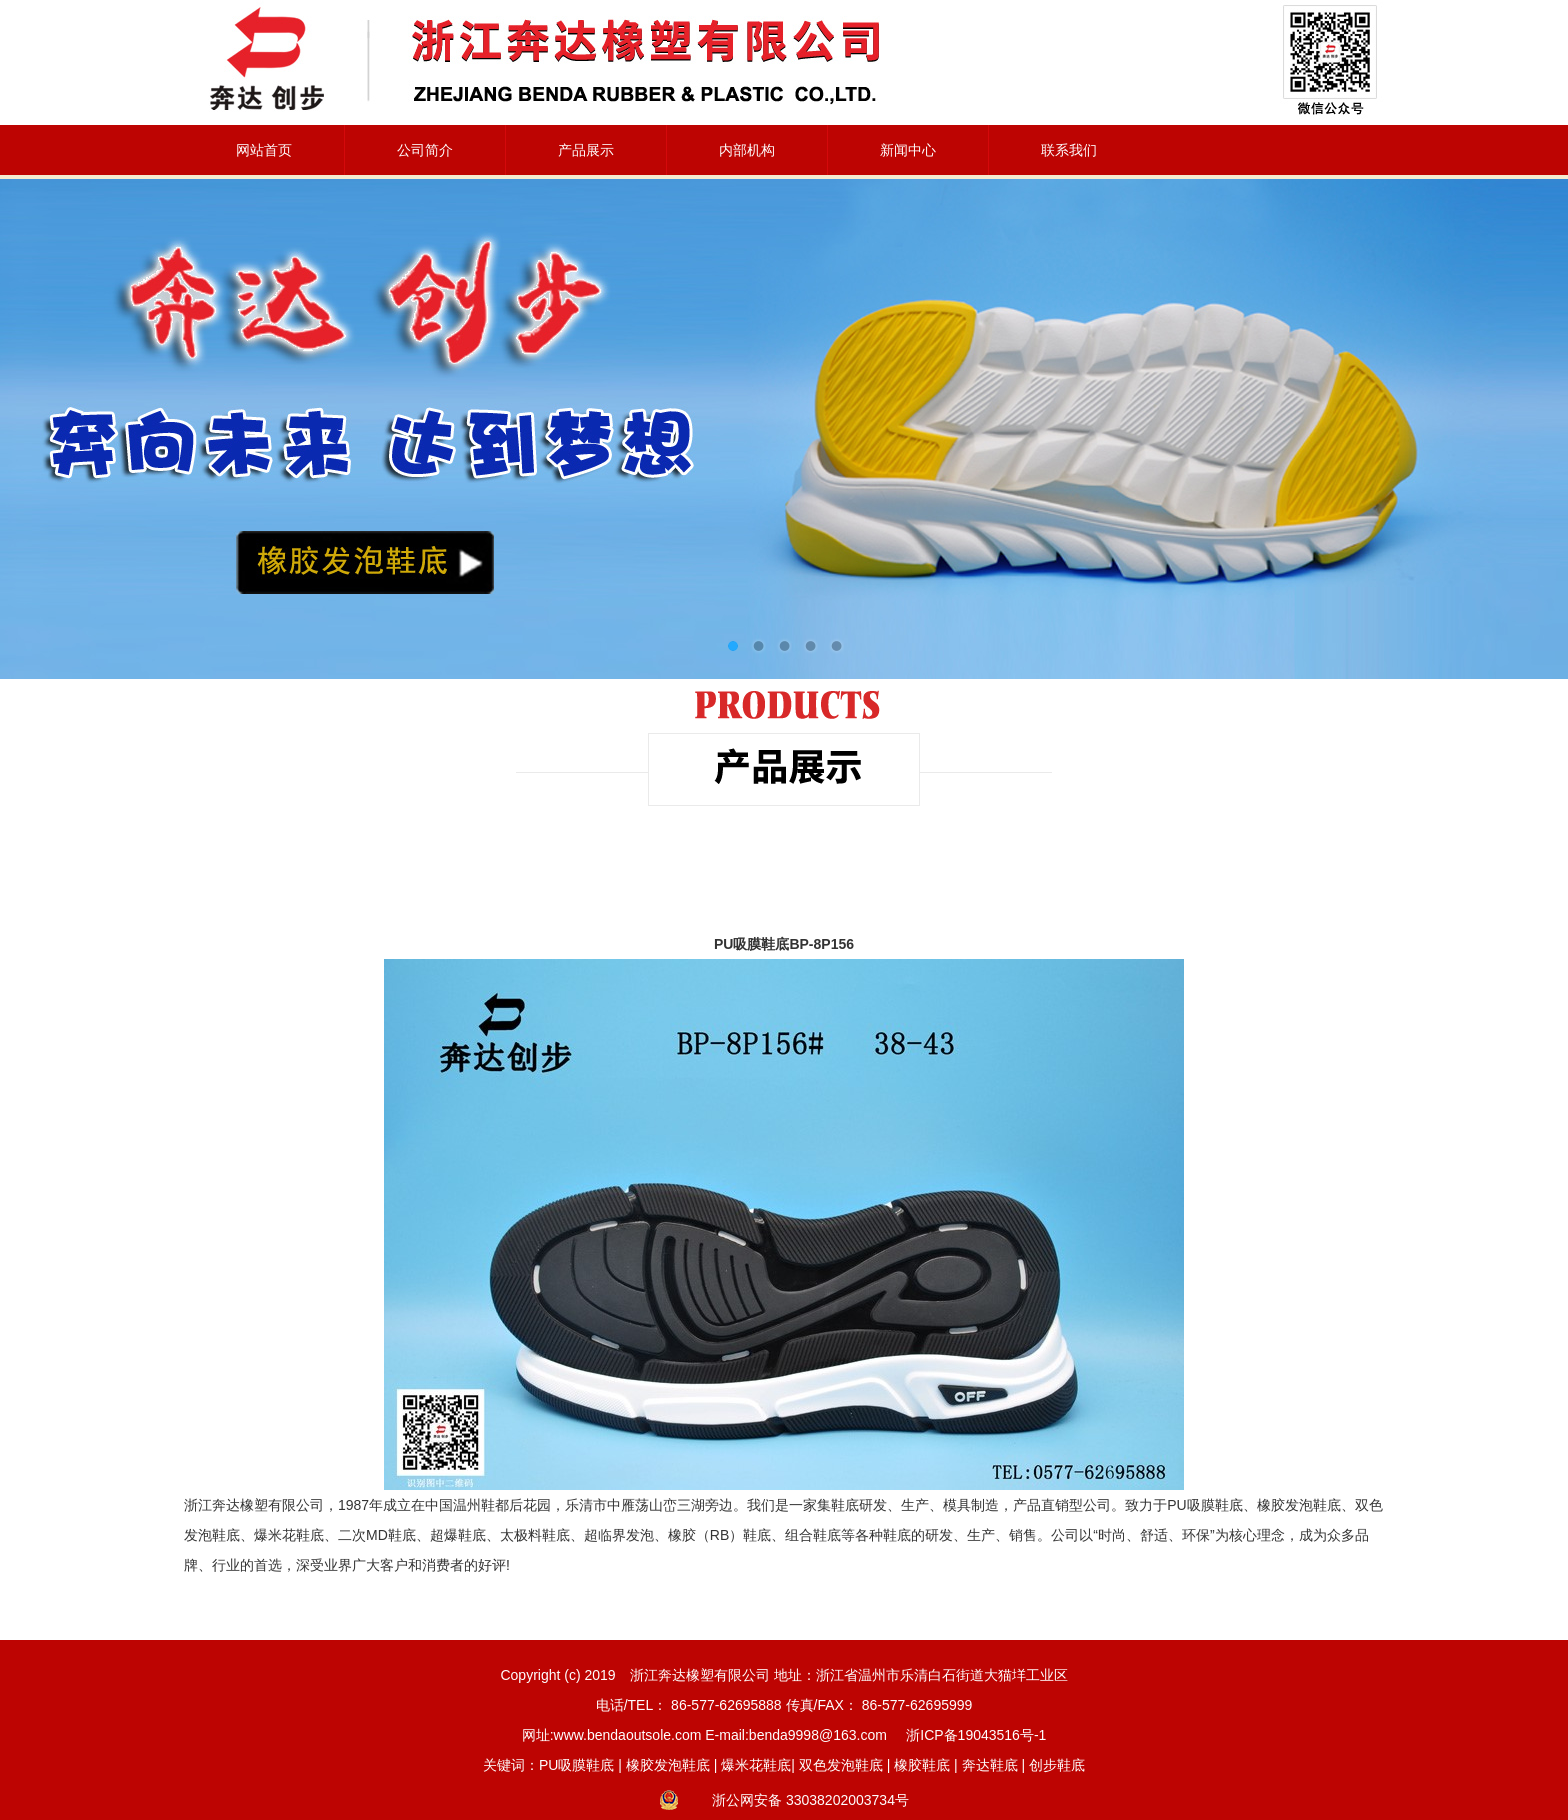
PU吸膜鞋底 (576, 1765)
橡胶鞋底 (922, 1765)
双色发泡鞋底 (841, 1765)
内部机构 (747, 150)
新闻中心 (908, 150)
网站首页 (264, 150)
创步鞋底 (1057, 1765)
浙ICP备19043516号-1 (976, 1735)
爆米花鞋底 (756, 1765)
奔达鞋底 (990, 1765)
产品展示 (586, 150)
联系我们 (1069, 150)
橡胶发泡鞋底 (668, 1765)
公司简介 (425, 150)
